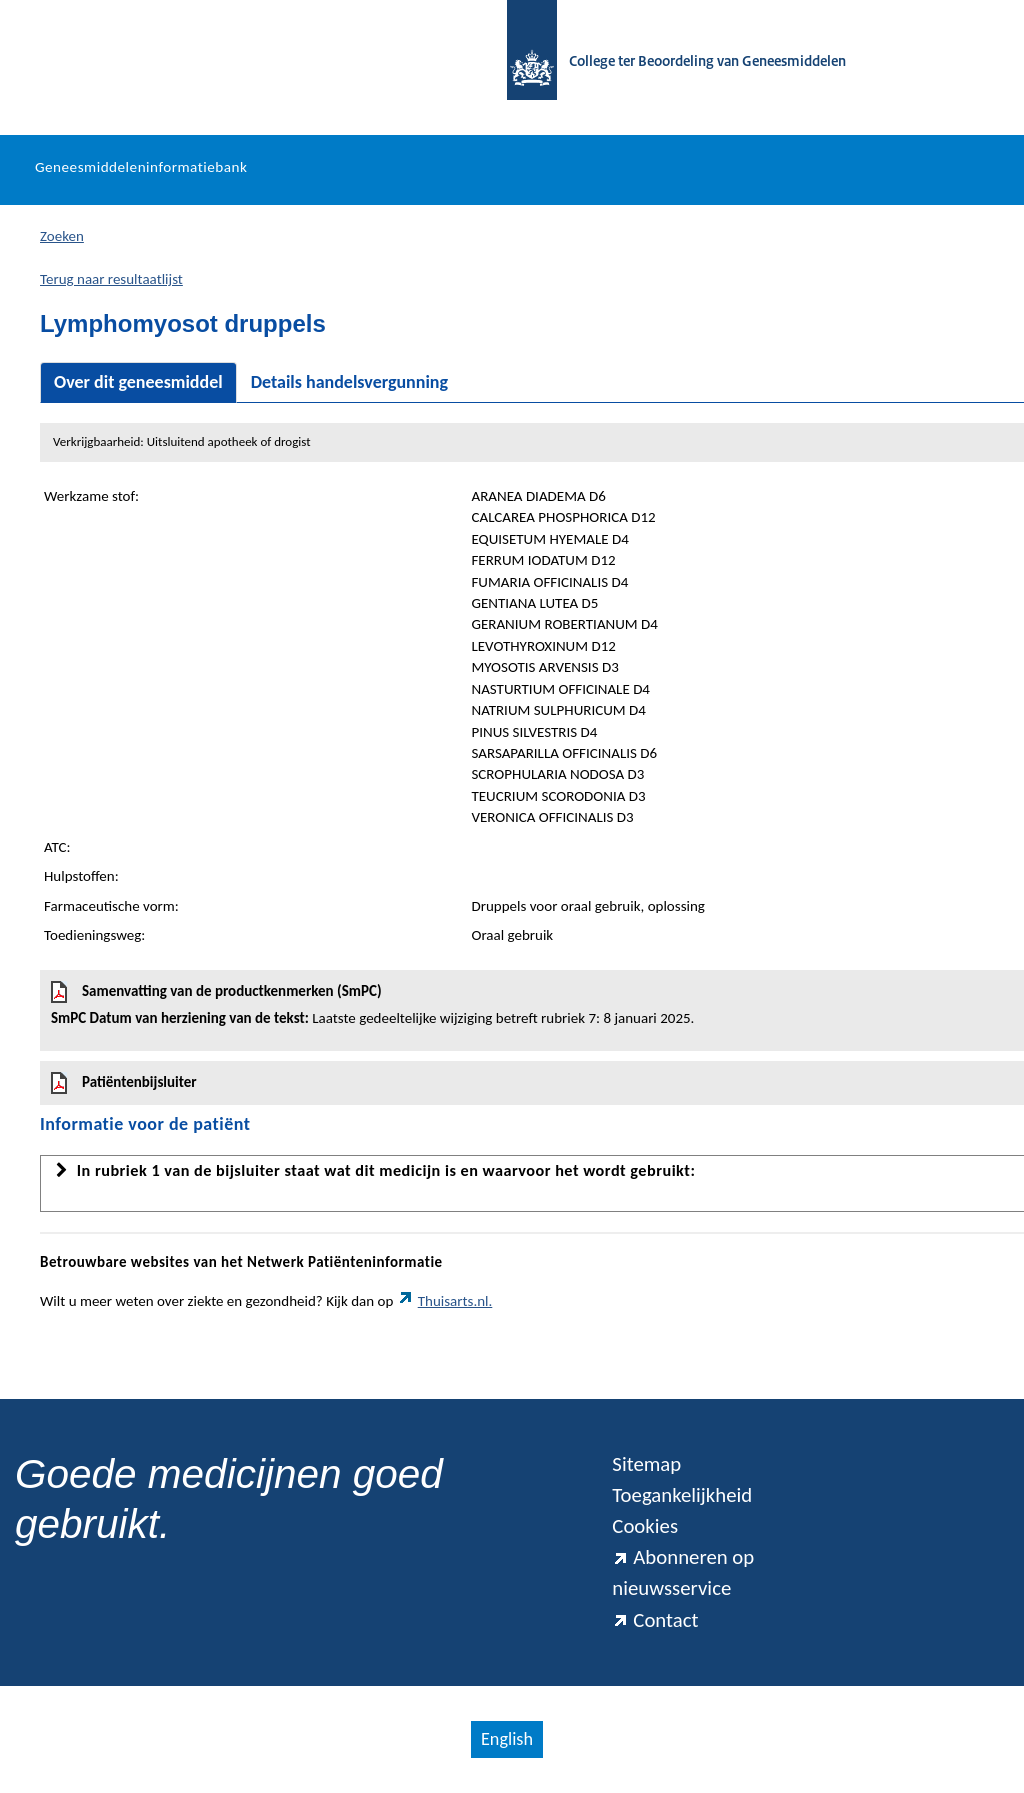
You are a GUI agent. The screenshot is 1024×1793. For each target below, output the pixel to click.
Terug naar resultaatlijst (111, 279)
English (507, 1739)
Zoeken (62, 236)
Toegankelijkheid (682, 1495)
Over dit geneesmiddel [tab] (138, 382)
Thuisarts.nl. (445, 1301)
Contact (655, 1620)
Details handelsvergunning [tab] (349, 382)
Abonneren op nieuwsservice (683, 1572)
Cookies (645, 1526)
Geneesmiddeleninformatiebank (141, 167)
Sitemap (646, 1464)
